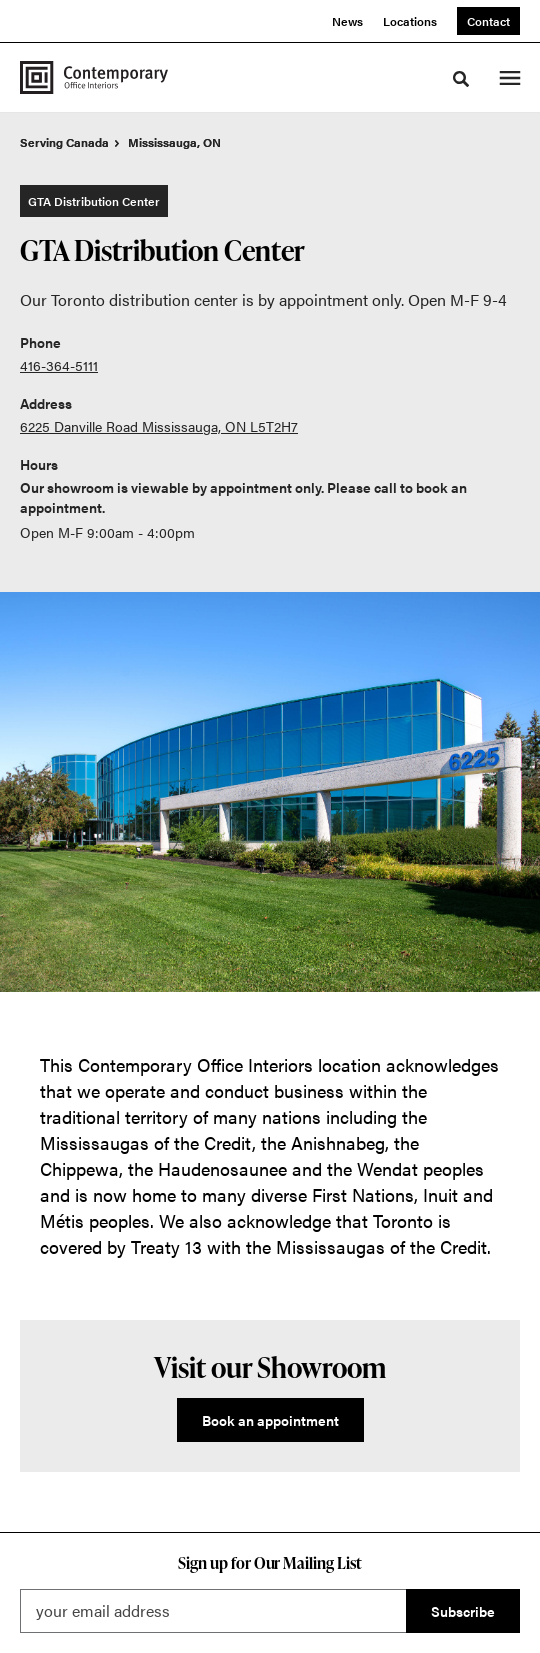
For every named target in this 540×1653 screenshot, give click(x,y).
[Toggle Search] (461, 79)
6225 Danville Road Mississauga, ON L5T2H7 (159, 426)
